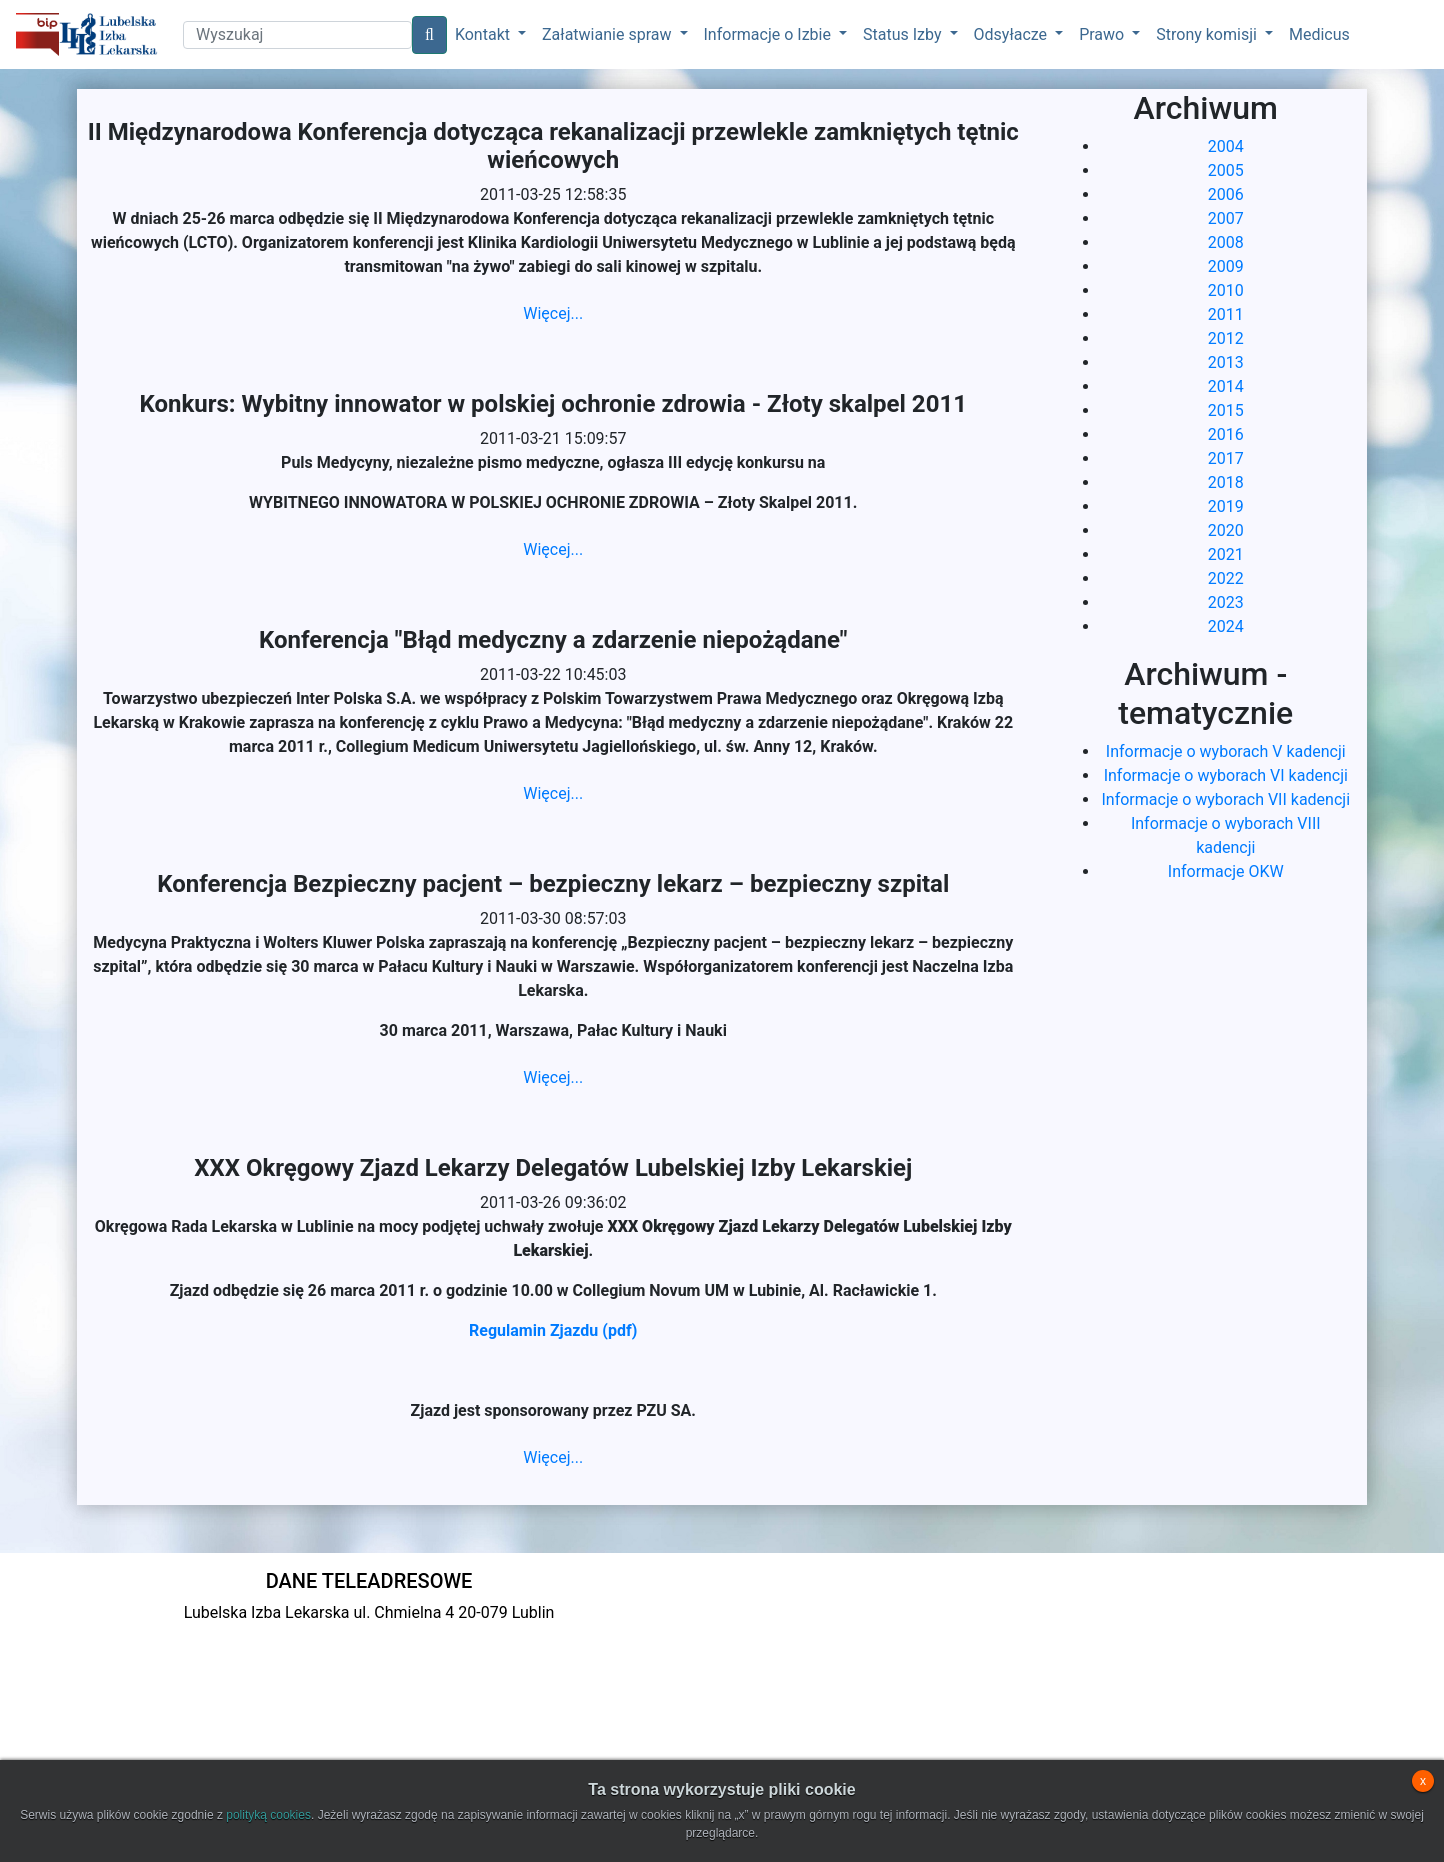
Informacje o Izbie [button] (769, 34)
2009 (1226, 266)
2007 (1226, 218)
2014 (1226, 386)
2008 (1226, 242)
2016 (1226, 434)
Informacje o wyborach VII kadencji (1225, 799)
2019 (1226, 506)
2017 (1226, 458)
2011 (1226, 314)
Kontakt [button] (484, 34)
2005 (1226, 170)
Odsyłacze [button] (1013, 34)
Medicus (1319, 34)
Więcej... (553, 313)
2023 (1226, 602)
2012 (1226, 338)
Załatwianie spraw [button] (608, 34)
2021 (1226, 554)
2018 (1226, 482)
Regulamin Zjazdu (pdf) (553, 1330)
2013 (1226, 362)
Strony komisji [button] (1208, 34)
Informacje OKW (1226, 871)
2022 (1226, 578)
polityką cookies (268, 1815)
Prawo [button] (1103, 34)
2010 (1226, 290)
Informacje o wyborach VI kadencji (1226, 775)
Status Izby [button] (904, 34)
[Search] (297, 35)
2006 (1226, 194)
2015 (1226, 410)
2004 (1226, 146)
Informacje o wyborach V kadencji (1226, 751)
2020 (1226, 530)
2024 (1226, 626)
